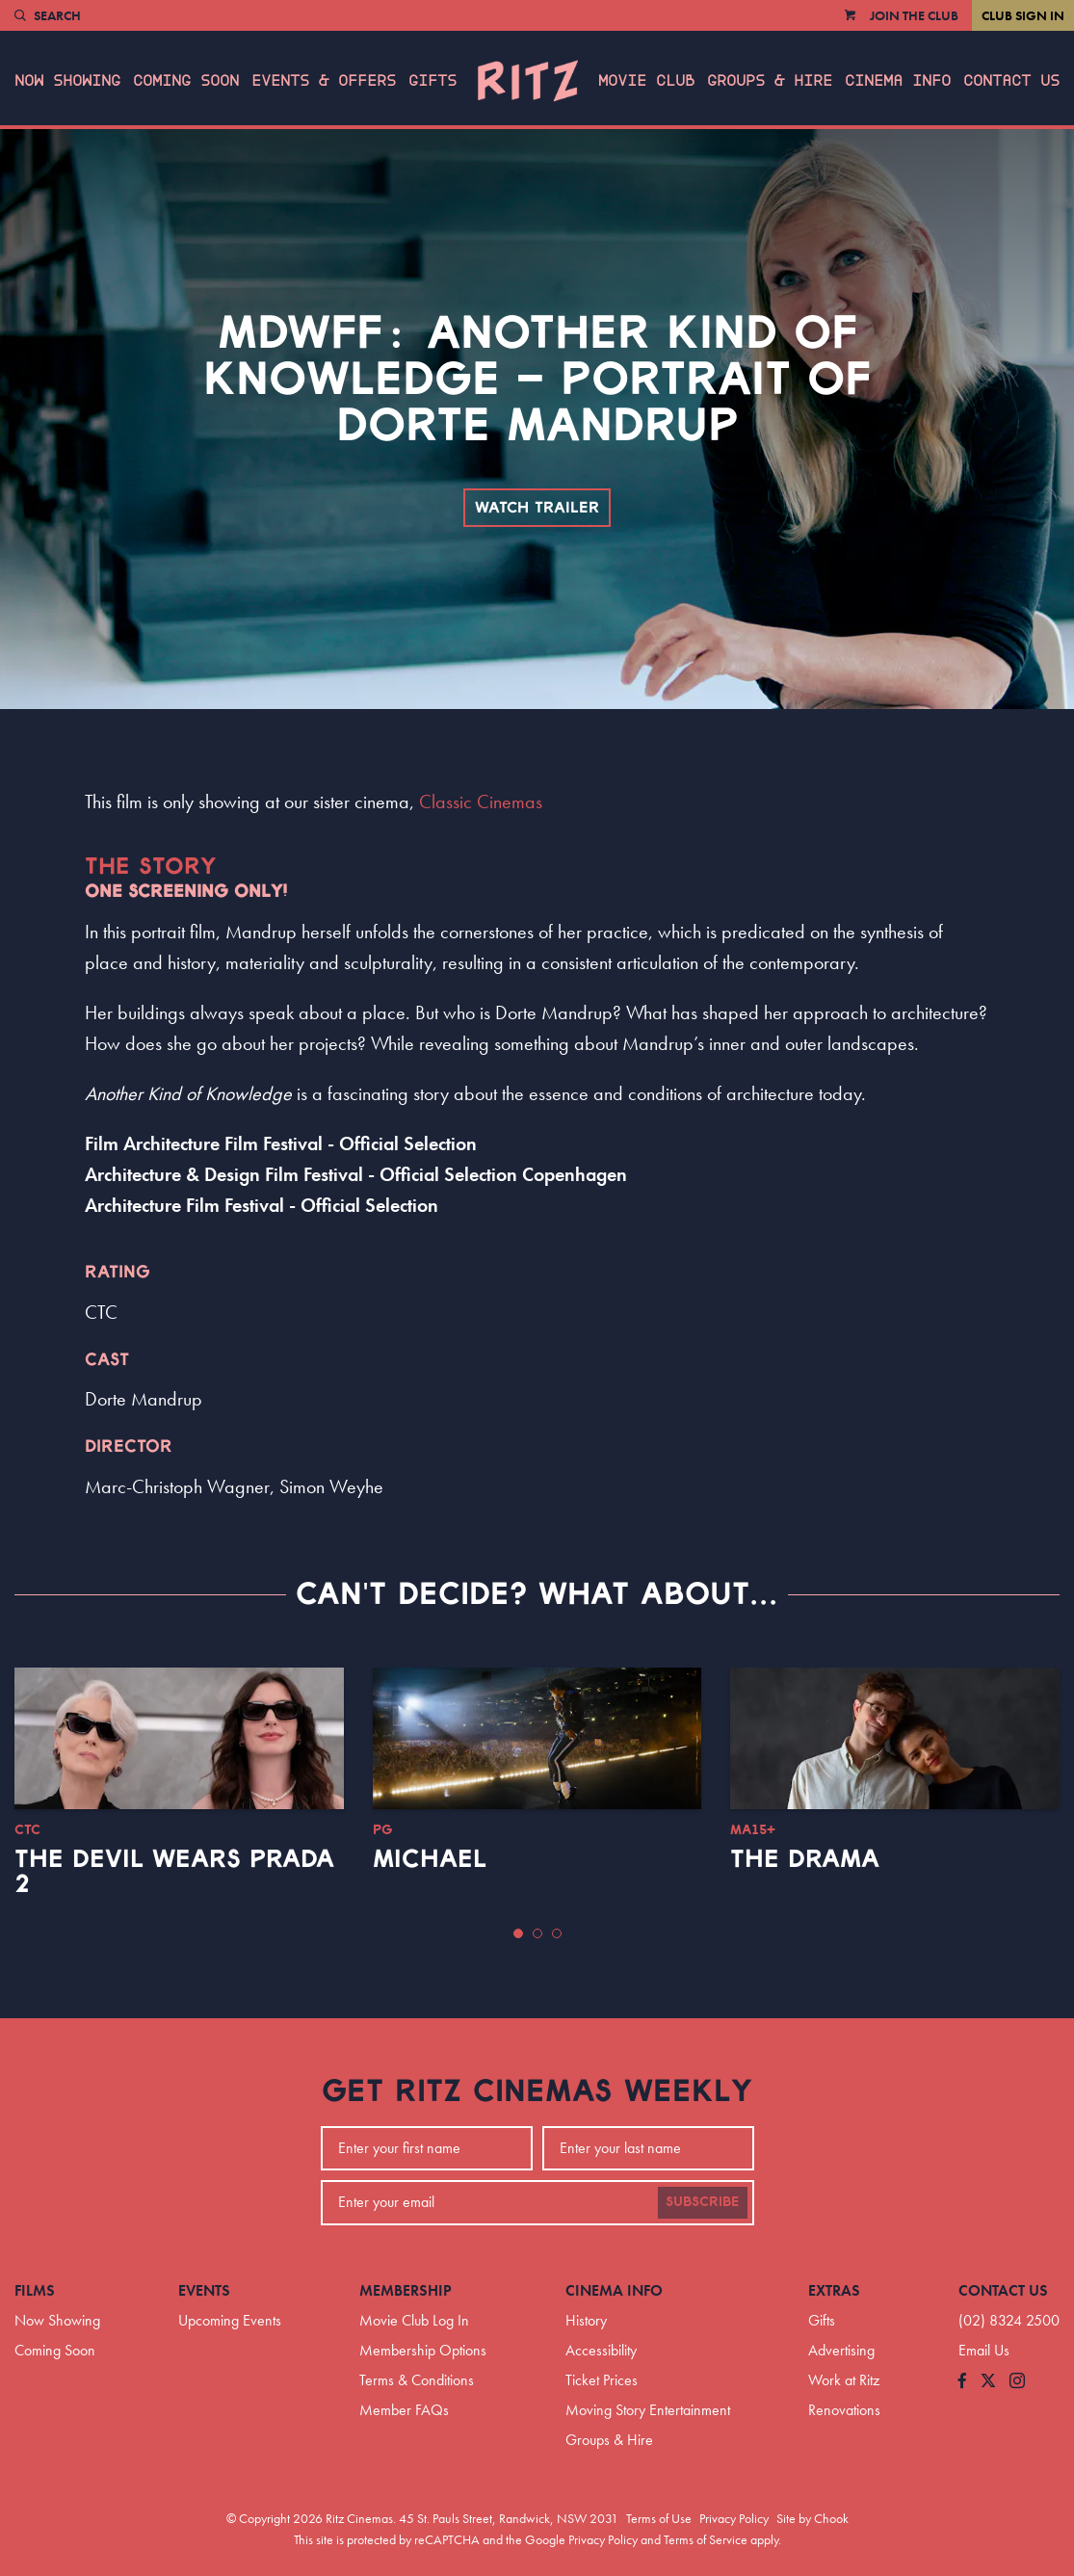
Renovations (844, 2410)
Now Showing (67, 81)
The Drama (804, 1859)
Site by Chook (812, 2518)
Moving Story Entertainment (647, 2410)
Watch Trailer (537, 507)
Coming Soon (186, 81)
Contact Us (1011, 81)
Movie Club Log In (414, 2320)
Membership (405, 2290)
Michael (429, 1859)
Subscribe (703, 2202)
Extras (834, 2290)
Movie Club (646, 81)
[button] (518, 1933)
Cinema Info (898, 81)
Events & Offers (323, 81)
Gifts (432, 81)
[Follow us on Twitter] (988, 2382)
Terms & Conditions (416, 2380)
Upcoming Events (229, 2320)
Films (34, 2290)
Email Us (983, 2350)
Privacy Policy (734, 2518)
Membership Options (422, 2350)
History (586, 2320)
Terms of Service (705, 2539)
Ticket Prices (601, 2380)
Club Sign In (1023, 15)
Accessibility (601, 2350)
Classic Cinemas (480, 801)
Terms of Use (659, 2518)
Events (204, 2290)
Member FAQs (404, 2410)
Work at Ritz (843, 2380)
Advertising (841, 2350)
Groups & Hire (769, 81)
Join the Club (914, 15)
